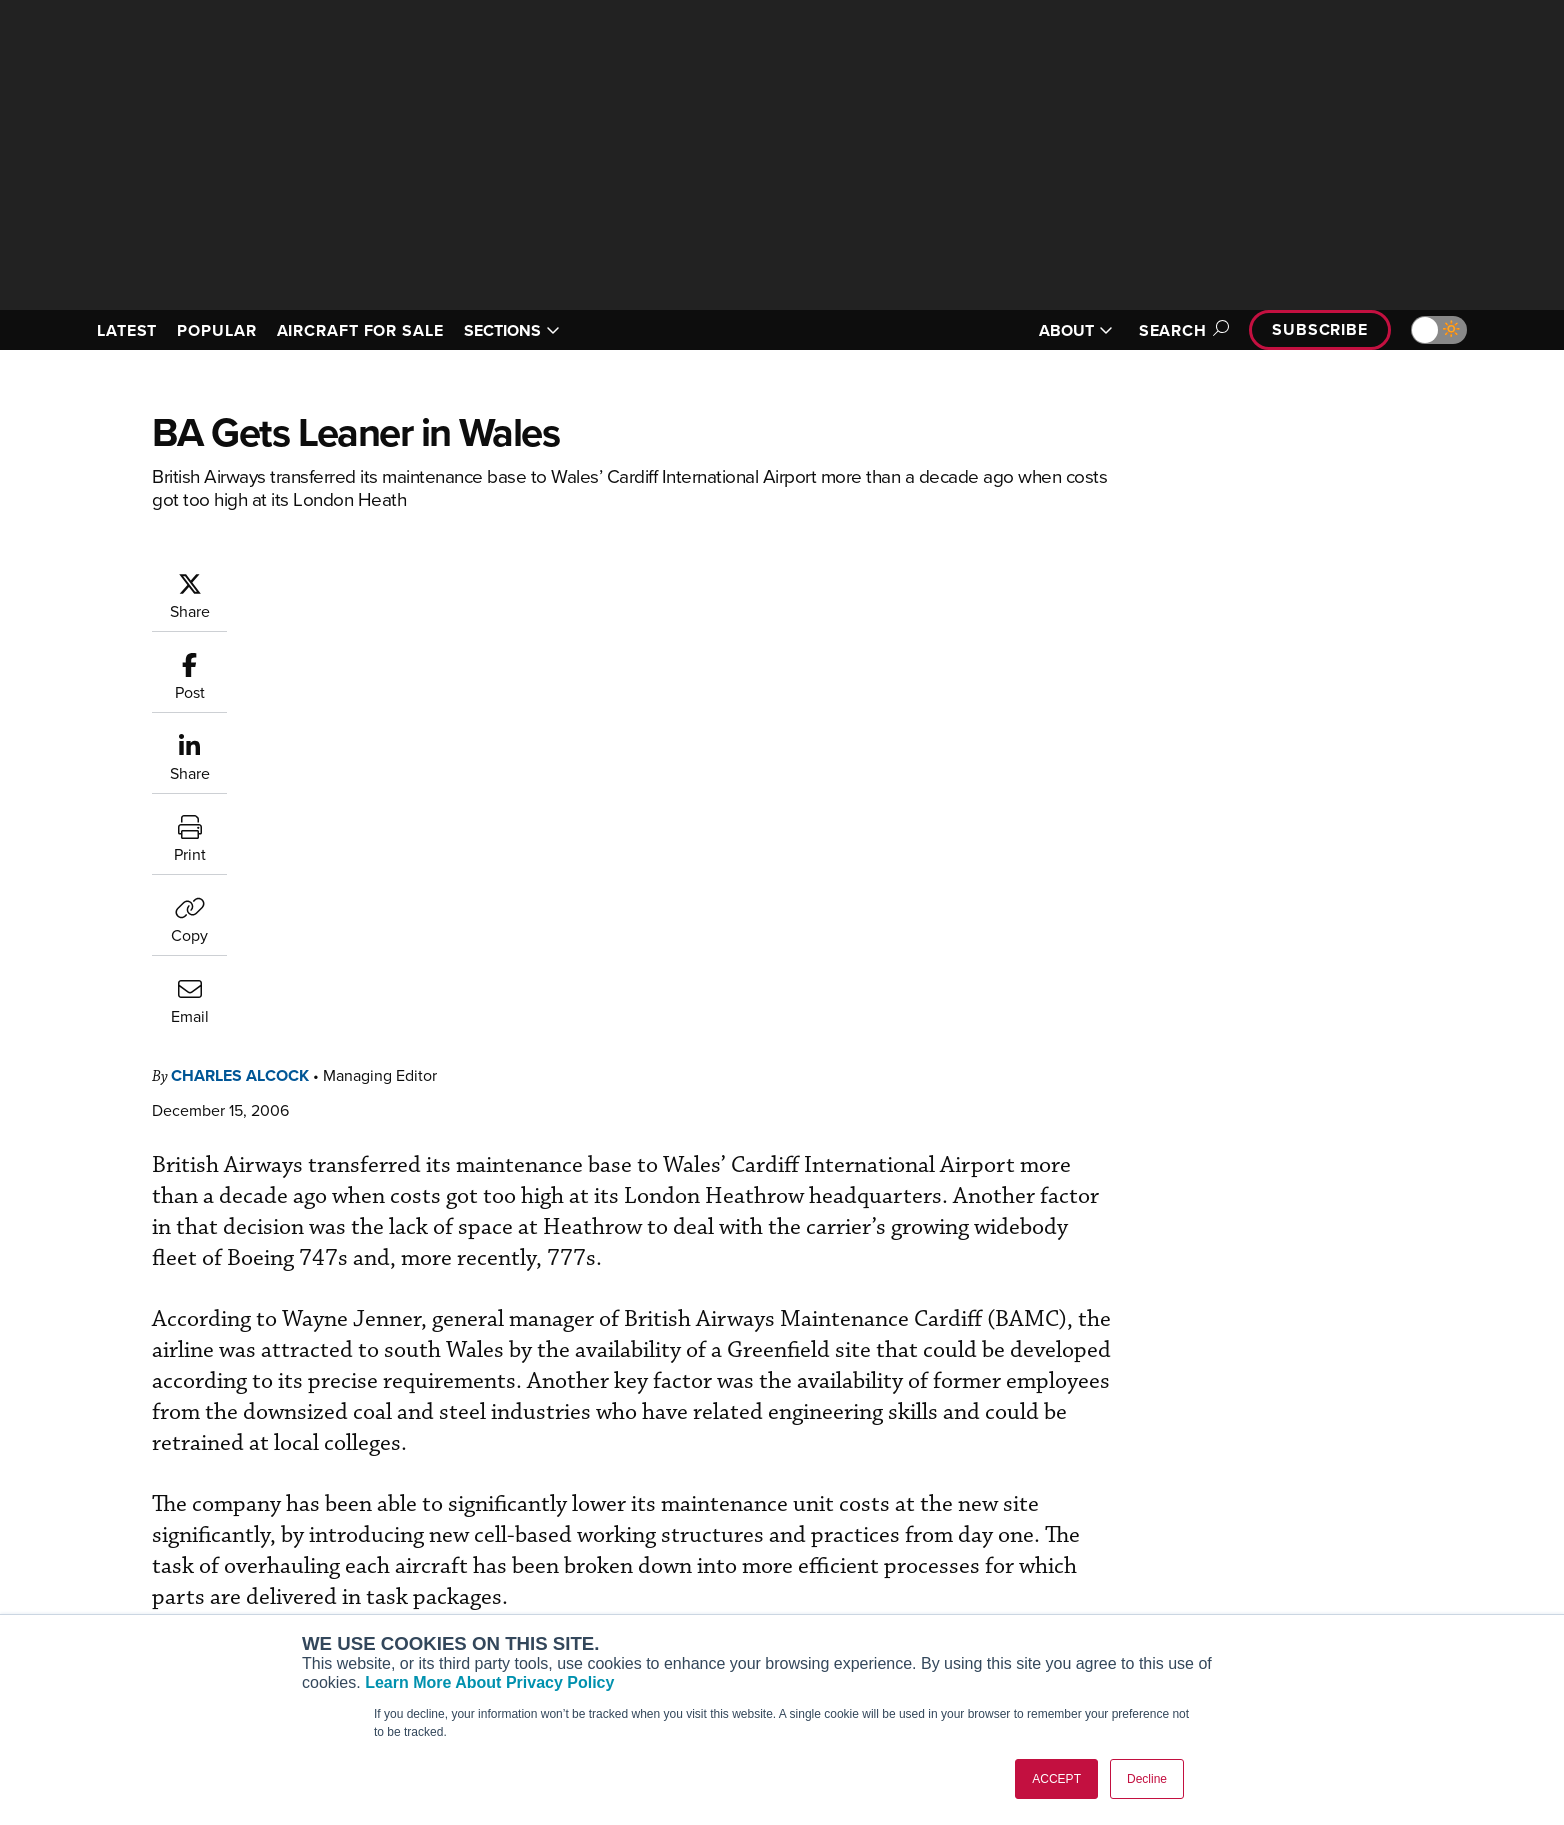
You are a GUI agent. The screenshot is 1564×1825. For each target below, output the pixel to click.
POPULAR (216, 330)
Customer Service (698, 1535)
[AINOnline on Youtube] (121, 1477)
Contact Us (1272, 1589)
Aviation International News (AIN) (463, 1535)
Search (1181, 330)
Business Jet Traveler (424, 1589)
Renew (663, 1562)
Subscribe (1320, 329)
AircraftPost (394, 1562)
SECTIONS (512, 330)
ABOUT (1076, 330)
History (1259, 1562)
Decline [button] (1147, 1779)
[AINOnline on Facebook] (83, 1477)
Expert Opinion (986, 1535)
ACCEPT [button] (1056, 1779)
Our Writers (1273, 1535)
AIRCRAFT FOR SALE (360, 330)
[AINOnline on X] (162, 1477)
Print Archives (983, 1508)
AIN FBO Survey (406, 1508)
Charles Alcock (360, 580)
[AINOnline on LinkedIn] (201, 1477)
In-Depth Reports (992, 1562)
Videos (960, 1589)
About (1255, 1508)
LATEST (127, 330)
